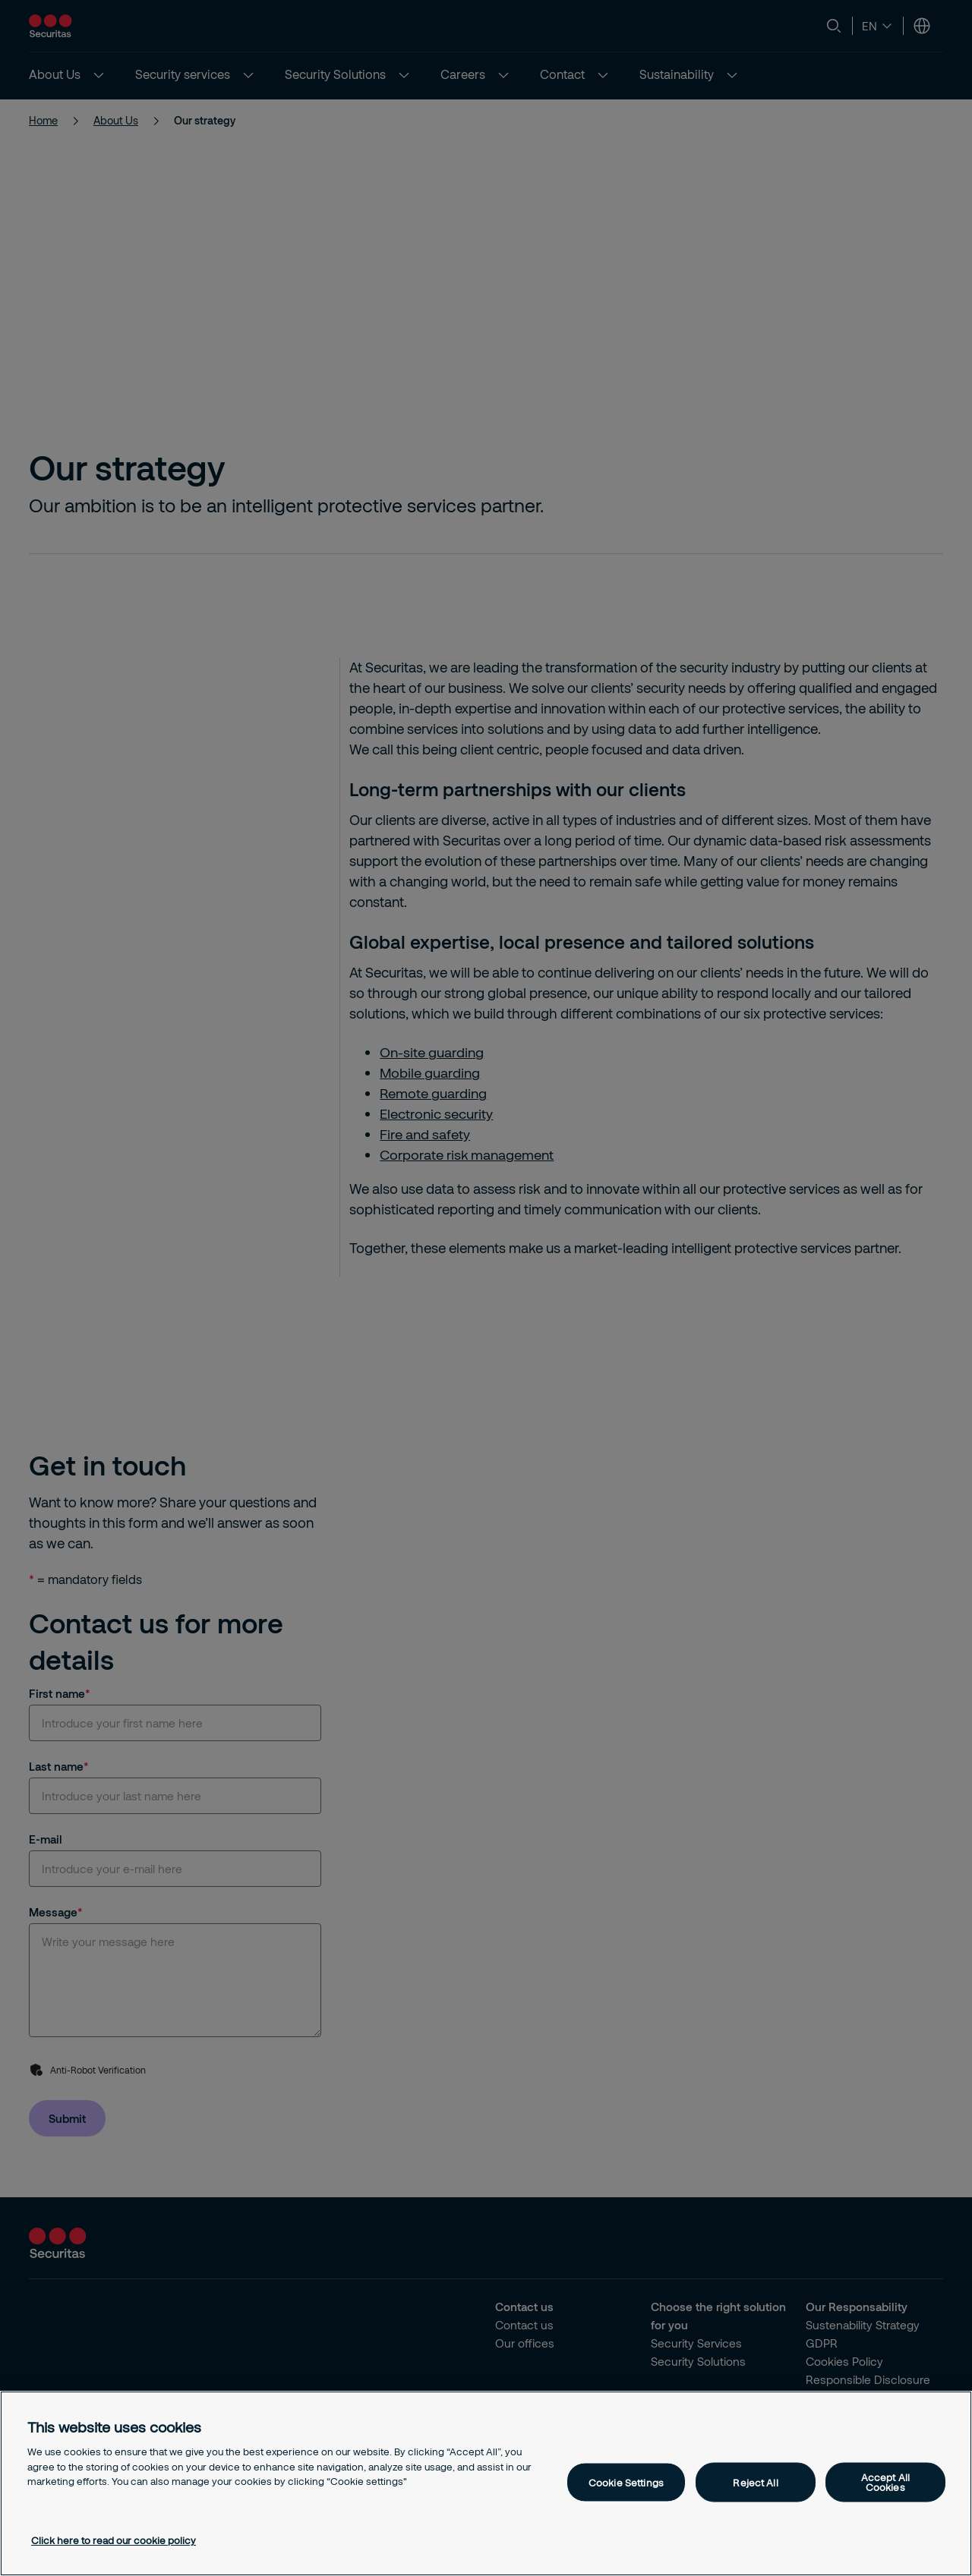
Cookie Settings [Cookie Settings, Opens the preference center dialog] (626, 2482)
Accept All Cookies (885, 2482)
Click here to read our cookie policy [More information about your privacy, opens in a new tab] (113, 2540)
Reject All (755, 2482)
